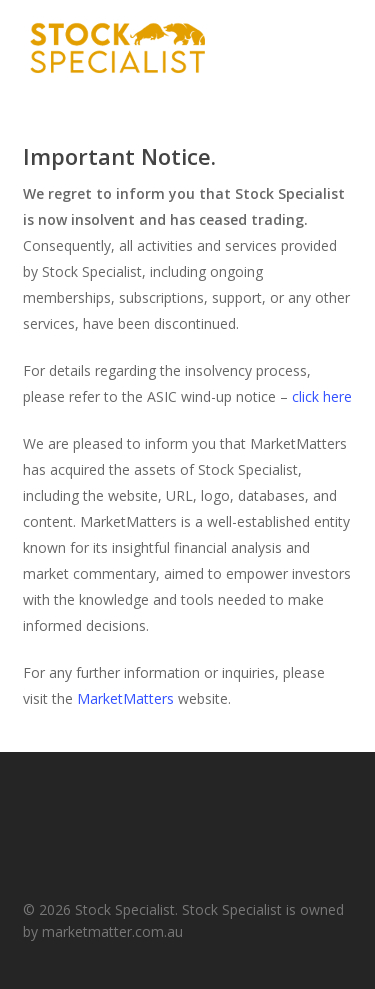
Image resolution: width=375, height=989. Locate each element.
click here (322, 396)
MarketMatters (125, 698)
